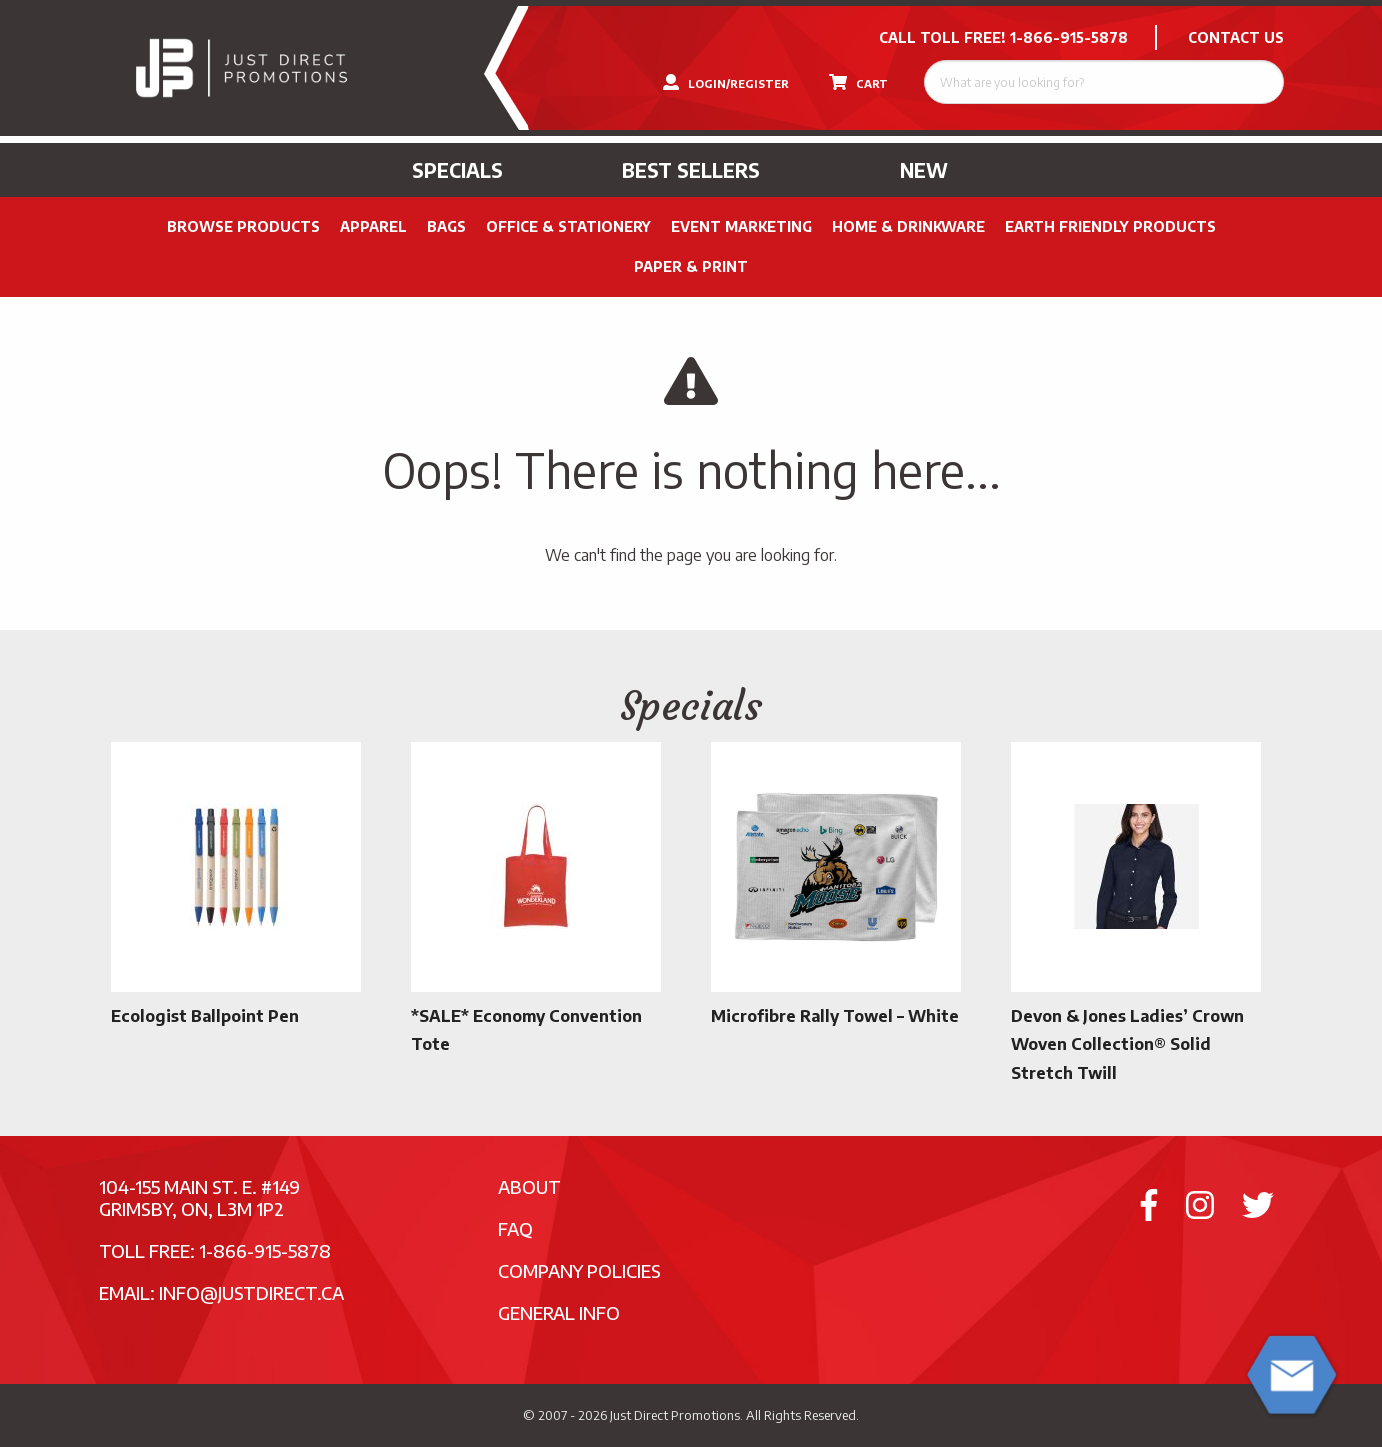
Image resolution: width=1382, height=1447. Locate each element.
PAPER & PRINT (691, 266)
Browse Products (243, 226)
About (529, 1186)
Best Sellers (691, 170)
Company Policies (579, 1270)
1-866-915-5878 (1069, 37)
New (924, 170)
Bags (446, 226)
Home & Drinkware (908, 226)
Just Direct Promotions (675, 1415)
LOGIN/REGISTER (726, 82)
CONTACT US (1236, 37)
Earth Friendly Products (1110, 226)
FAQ (515, 1228)
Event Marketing (741, 226)
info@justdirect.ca (251, 1292)
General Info (559, 1312)
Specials (457, 170)
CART (858, 82)
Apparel (373, 226)
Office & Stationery (568, 226)
